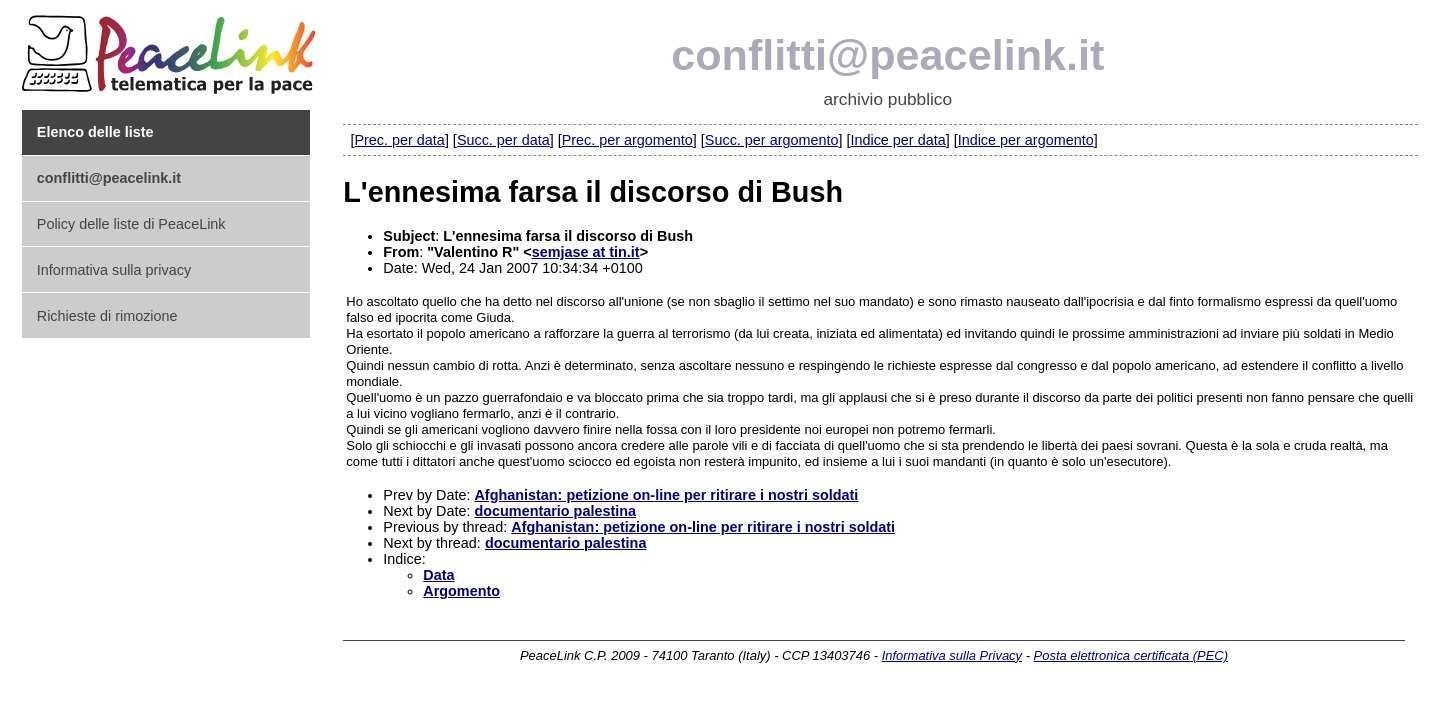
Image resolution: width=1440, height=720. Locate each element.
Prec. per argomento (627, 140)
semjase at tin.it (586, 252)
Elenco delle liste (95, 132)
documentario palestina (555, 511)
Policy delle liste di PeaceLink (131, 224)
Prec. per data (399, 140)
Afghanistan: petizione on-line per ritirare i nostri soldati (666, 495)
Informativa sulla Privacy (952, 655)
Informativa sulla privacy (114, 270)
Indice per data (897, 140)
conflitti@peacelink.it (887, 55)
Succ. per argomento (772, 140)
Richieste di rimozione (107, 316)
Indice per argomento (1026, 140)
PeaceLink (172, 48)
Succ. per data (503, 140)
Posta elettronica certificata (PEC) (1131, 655)
